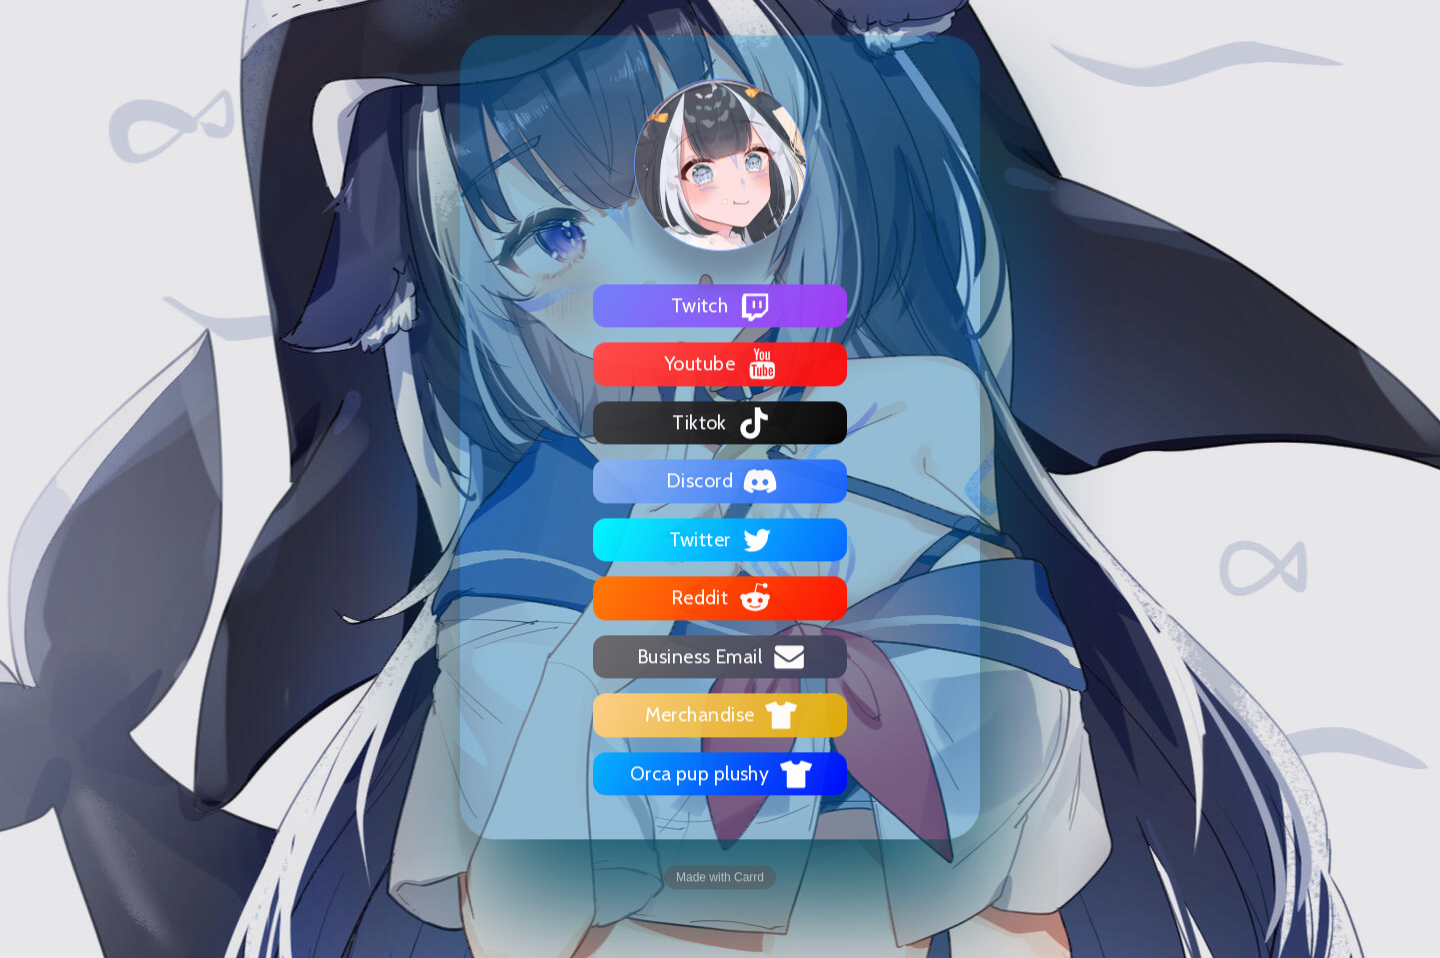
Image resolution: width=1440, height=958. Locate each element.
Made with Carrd (720, 877)
